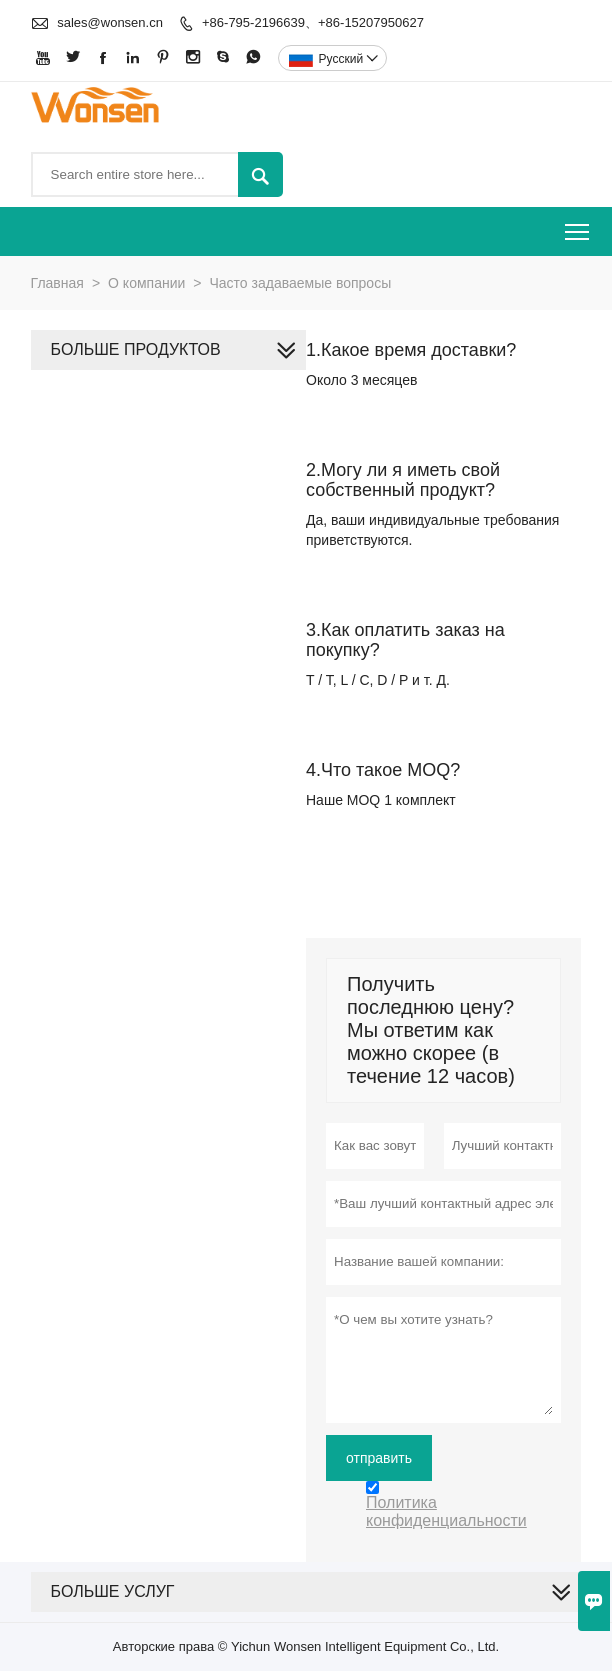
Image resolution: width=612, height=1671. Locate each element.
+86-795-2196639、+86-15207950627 (313, 22)
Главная (57, 283)
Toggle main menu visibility (578, 225)
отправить (379, 1458)
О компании (146, 283)
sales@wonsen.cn (110, 22)
